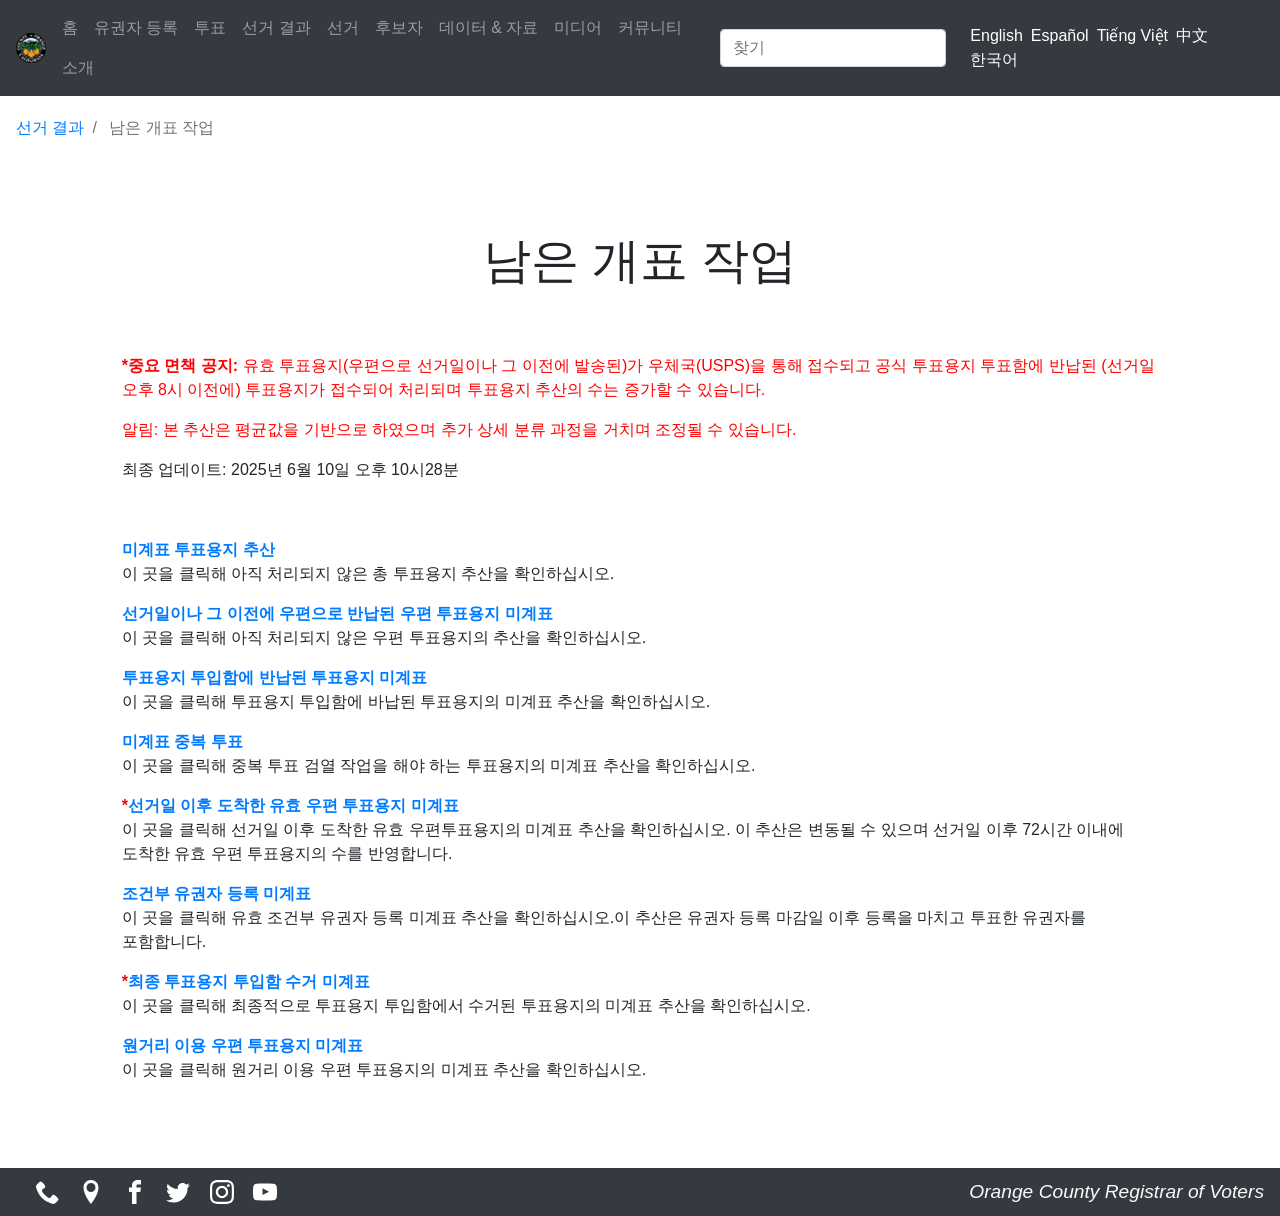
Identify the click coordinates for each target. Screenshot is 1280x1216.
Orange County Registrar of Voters (1116, 1191)
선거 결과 (276, 27)
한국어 (994, 59)
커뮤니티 (650, 27)
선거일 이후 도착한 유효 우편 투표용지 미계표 (293, 805)
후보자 (399, 27)
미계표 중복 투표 (184, 741)
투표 (210, 27)
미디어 (578, 27)
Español (1060, 35)
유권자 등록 (136, 27)
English (996, 35)
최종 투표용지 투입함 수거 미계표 (249, 981)
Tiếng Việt (1132, 35)
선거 (343, 27)
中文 (1192, 35)
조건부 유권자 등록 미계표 (216, 893)
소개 (78, 67)
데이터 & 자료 (489, 27)
